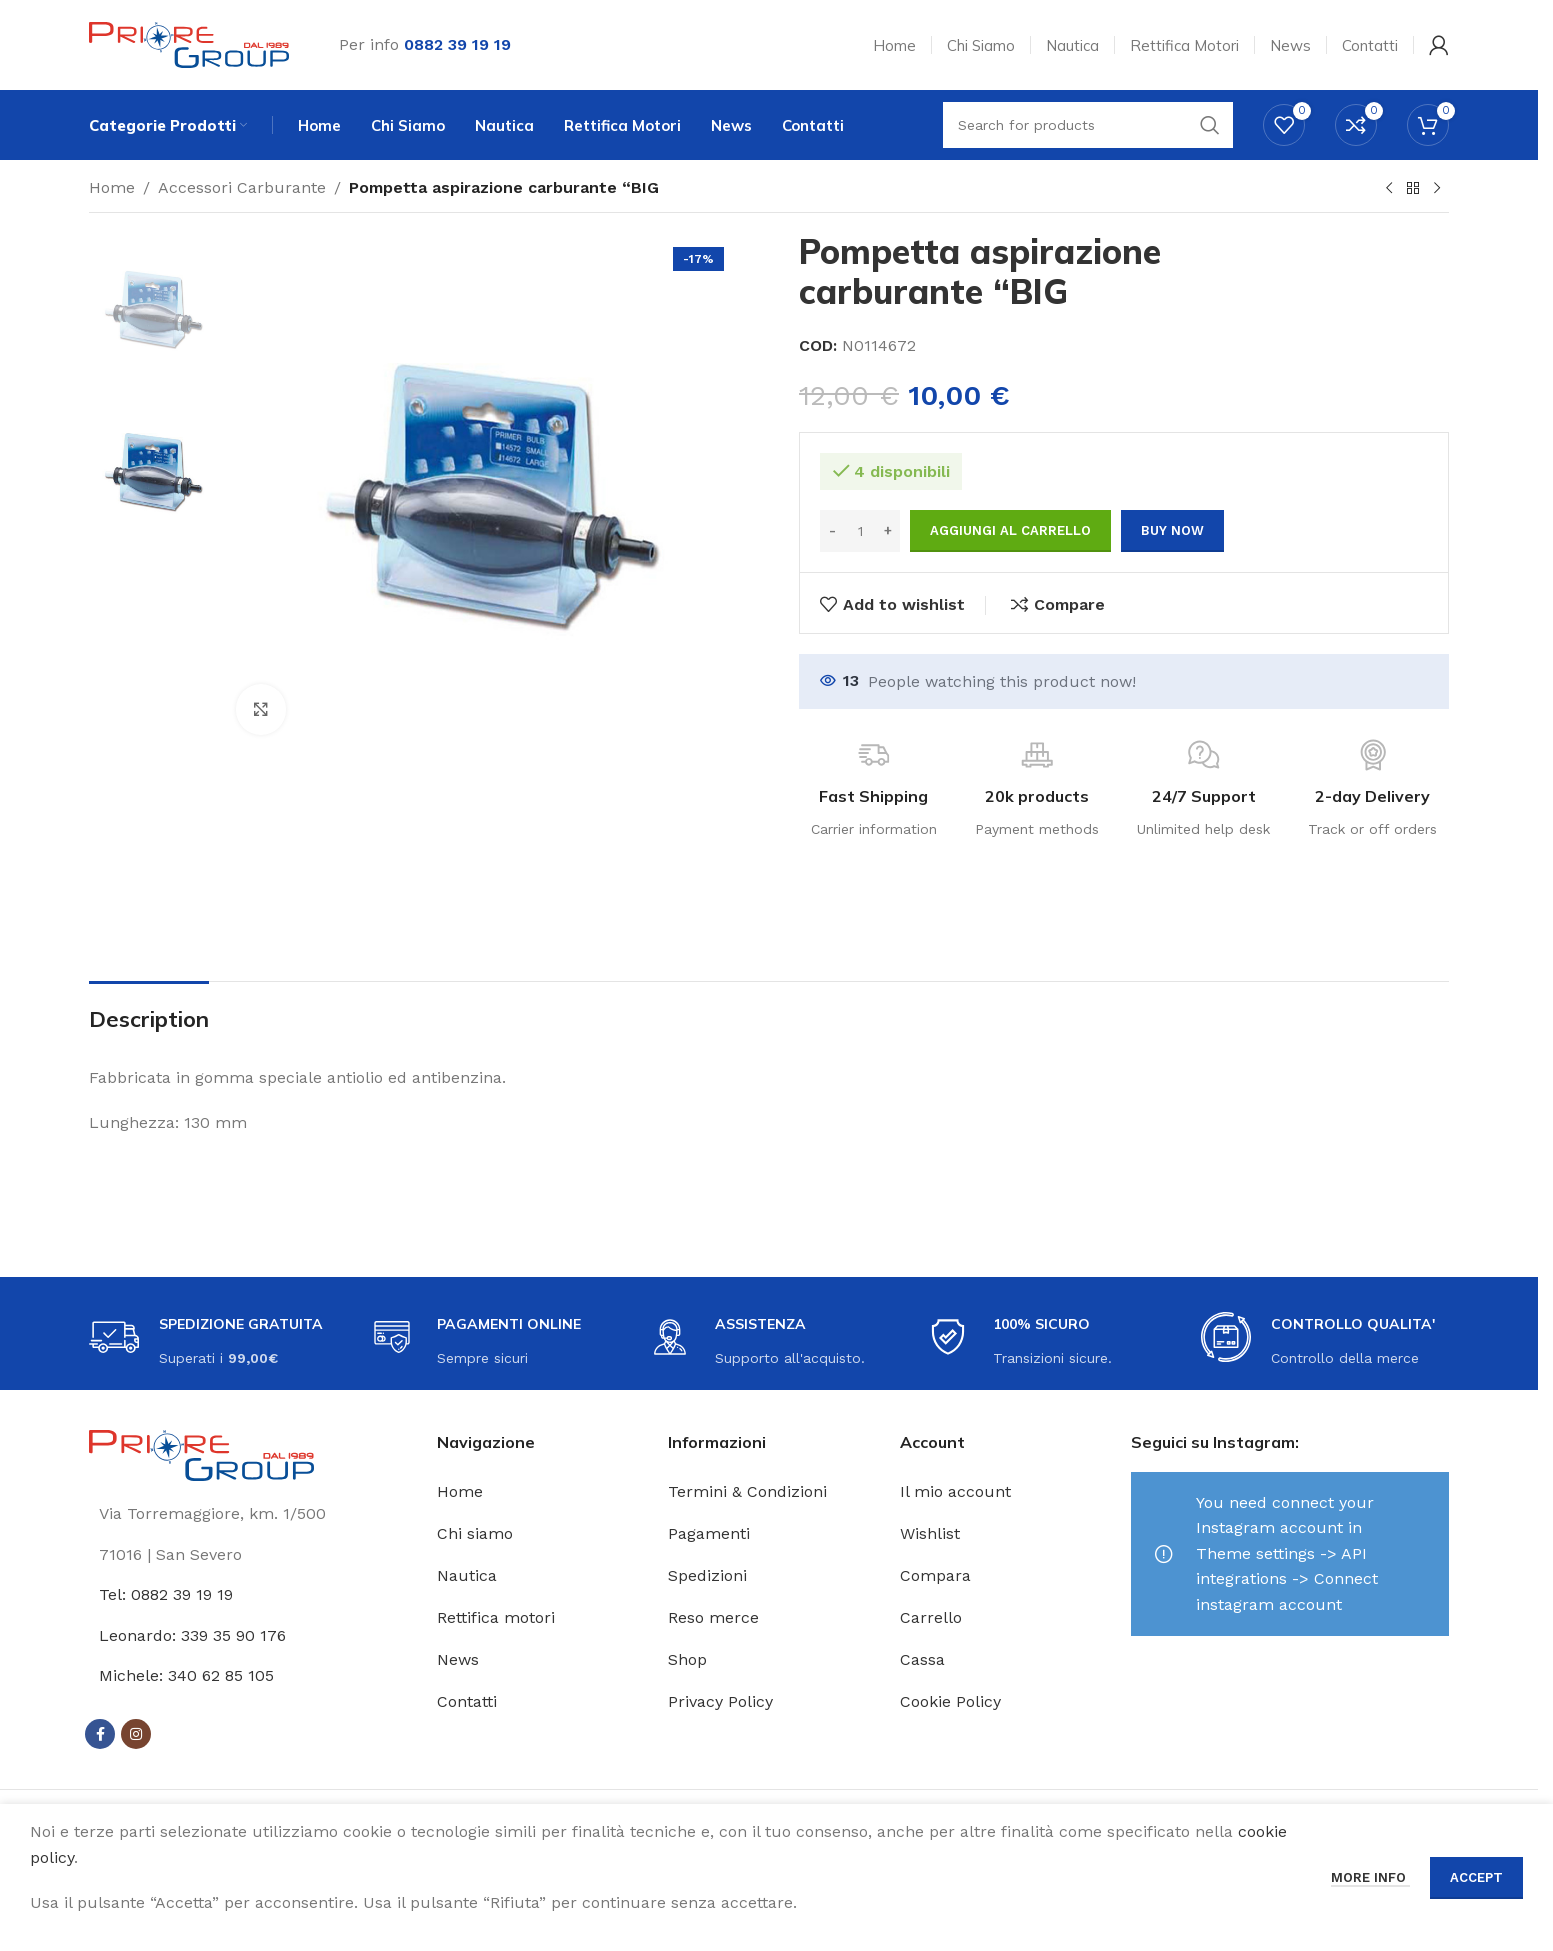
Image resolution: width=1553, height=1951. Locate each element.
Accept (1476, 1877)
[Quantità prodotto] (860, 531)
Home (112, 187)
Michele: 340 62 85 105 (186, 1675)
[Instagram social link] (136, 1734)
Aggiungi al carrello (1010, 530)
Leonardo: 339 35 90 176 (192, 1635)
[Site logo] (189, 43)
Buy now (1172, 530)
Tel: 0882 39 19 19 (166, 1594)
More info (1370, 1877)
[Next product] (1437, 189)
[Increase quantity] (887, 531)
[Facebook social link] (100, 1734)
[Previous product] (1389, 189)
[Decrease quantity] (832, 531)
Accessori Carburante (242, 187)
